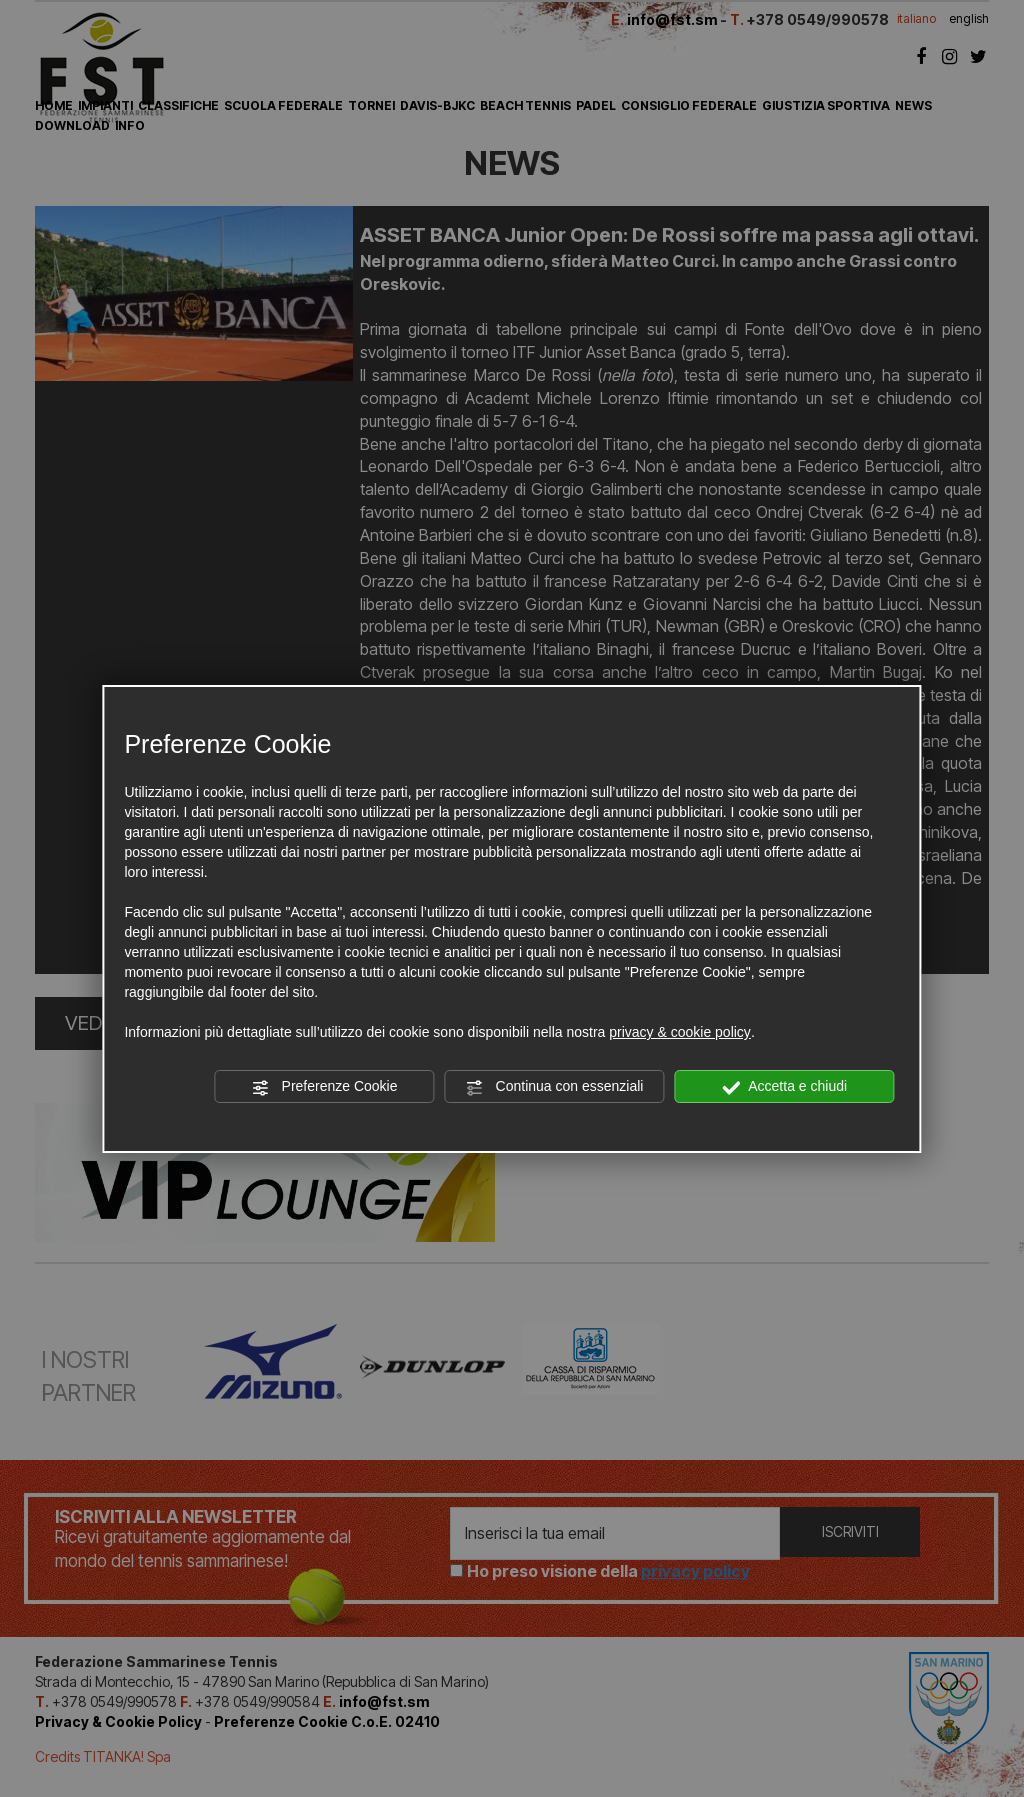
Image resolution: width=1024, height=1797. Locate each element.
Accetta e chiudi (784, 1087)
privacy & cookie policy (680, 1032)
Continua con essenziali (555, 1087)
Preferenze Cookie (325, 1087)
